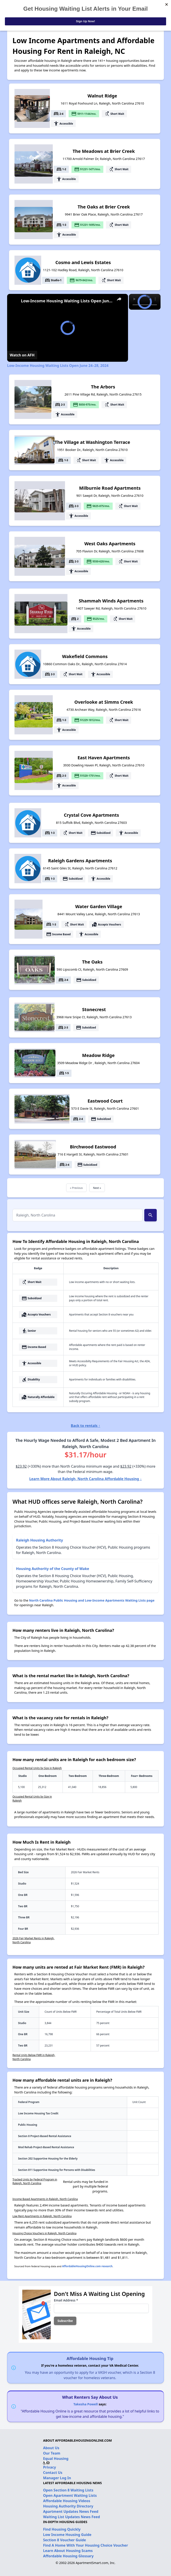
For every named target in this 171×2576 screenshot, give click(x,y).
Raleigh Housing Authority (39, 1540)
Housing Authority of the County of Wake (52, 1568)
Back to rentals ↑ (85, 1425)
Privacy (49, 2467)
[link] (14, 301)
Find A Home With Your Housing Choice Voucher (85, 2545)
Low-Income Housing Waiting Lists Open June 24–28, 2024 (67, 300)
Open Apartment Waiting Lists (70, 2495)
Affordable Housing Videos (66, 2500)
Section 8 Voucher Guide (64, 2540)
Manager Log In (57, 2477)
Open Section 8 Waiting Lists (68, 2490)
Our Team (51, 2453)
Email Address (66, 2300)
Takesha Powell (85, 2404)
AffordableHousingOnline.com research (87, 2266)
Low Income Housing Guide (67, 2534)
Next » (97, 1188)
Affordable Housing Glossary (68, 2556)
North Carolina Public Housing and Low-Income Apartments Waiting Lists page (92, 1600)
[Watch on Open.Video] (22, 355)
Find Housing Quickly (61, 2529)
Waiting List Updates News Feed (71, 2516)
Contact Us (52, 2472)
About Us (51, 2447)
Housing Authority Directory (68, 2506)
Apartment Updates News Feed (70, 2511)
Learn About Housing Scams (68, 2550)
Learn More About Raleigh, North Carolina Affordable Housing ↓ (85, 1478)
